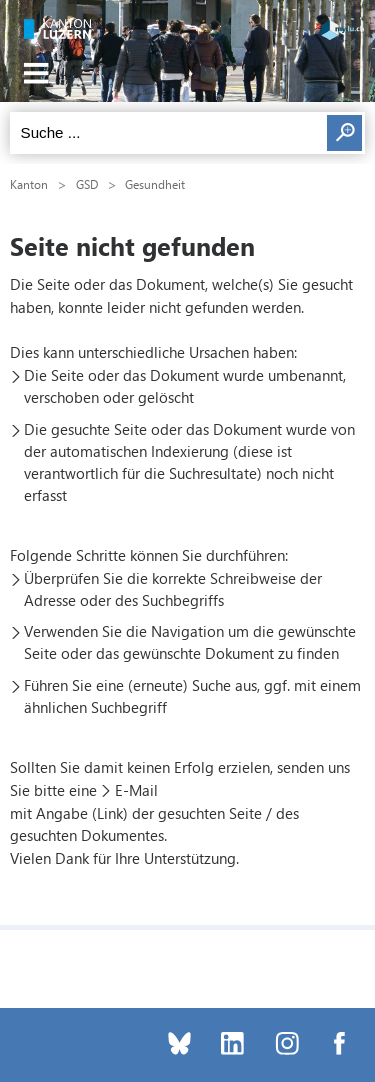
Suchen (344, 133)
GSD (87, 184)
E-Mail (136, 790)
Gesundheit (155, 184)
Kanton (29, 184)
